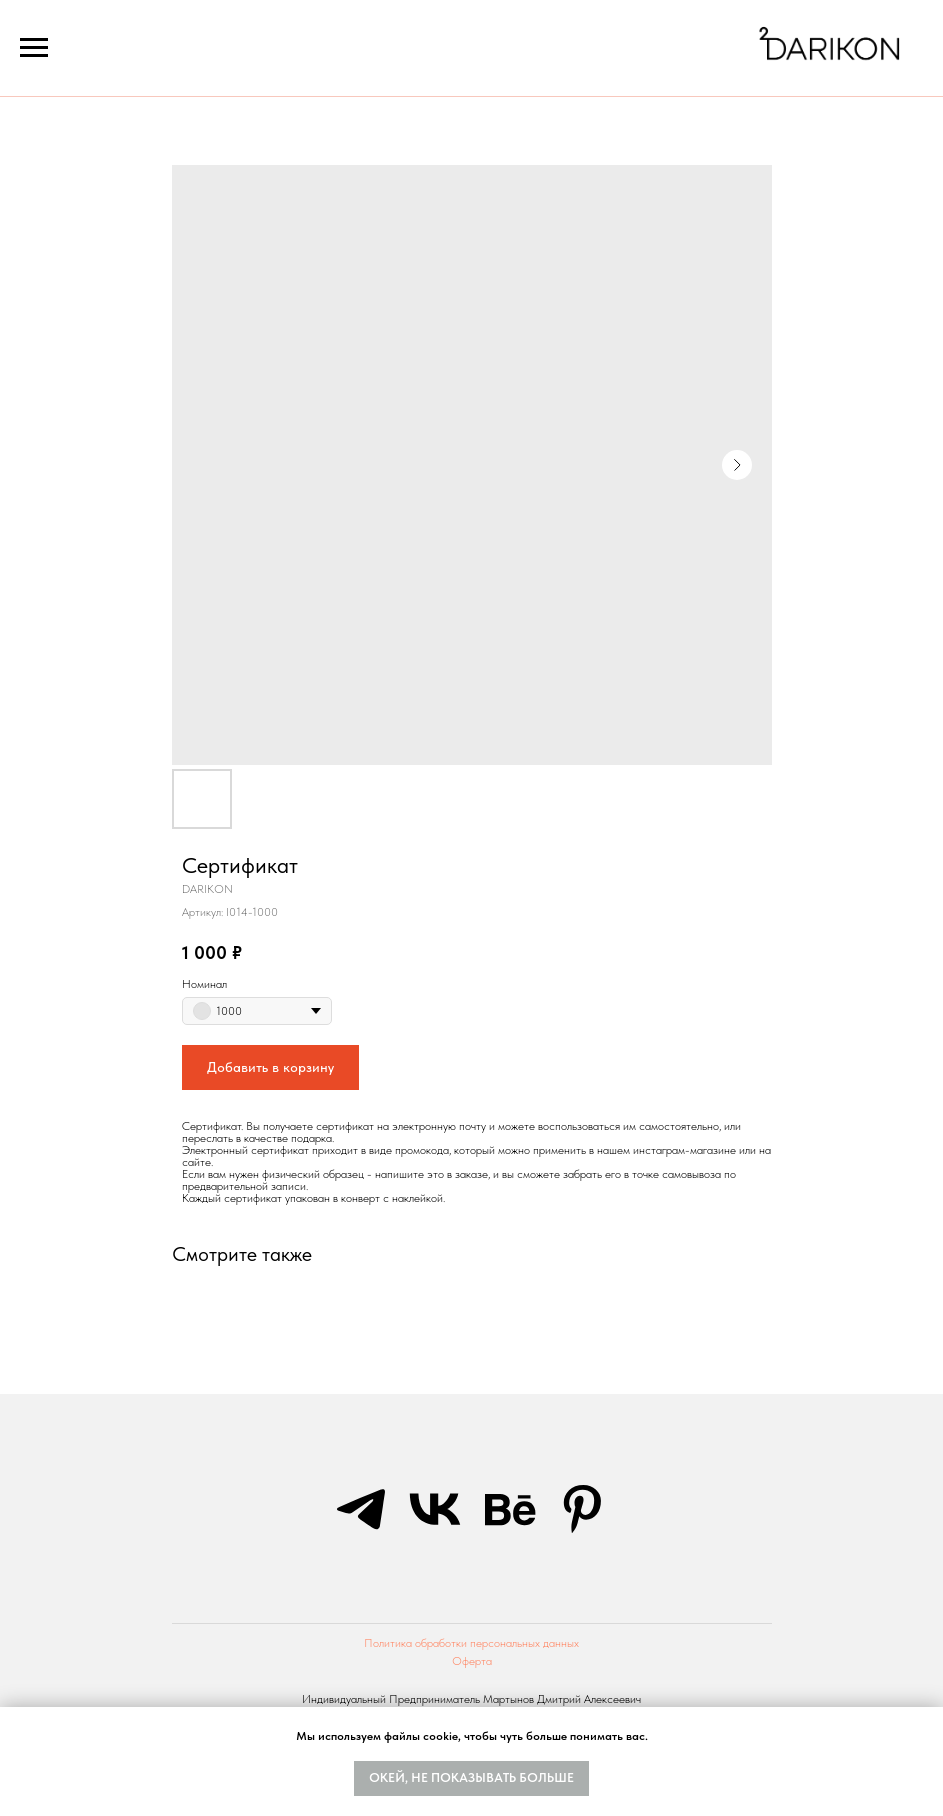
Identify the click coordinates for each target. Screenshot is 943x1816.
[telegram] (361, 1509)
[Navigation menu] (34, 48)
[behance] (509, 1509)
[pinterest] (583, 1509)
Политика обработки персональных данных (471, 1643)
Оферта (472, 1661)
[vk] (435, 1509)
